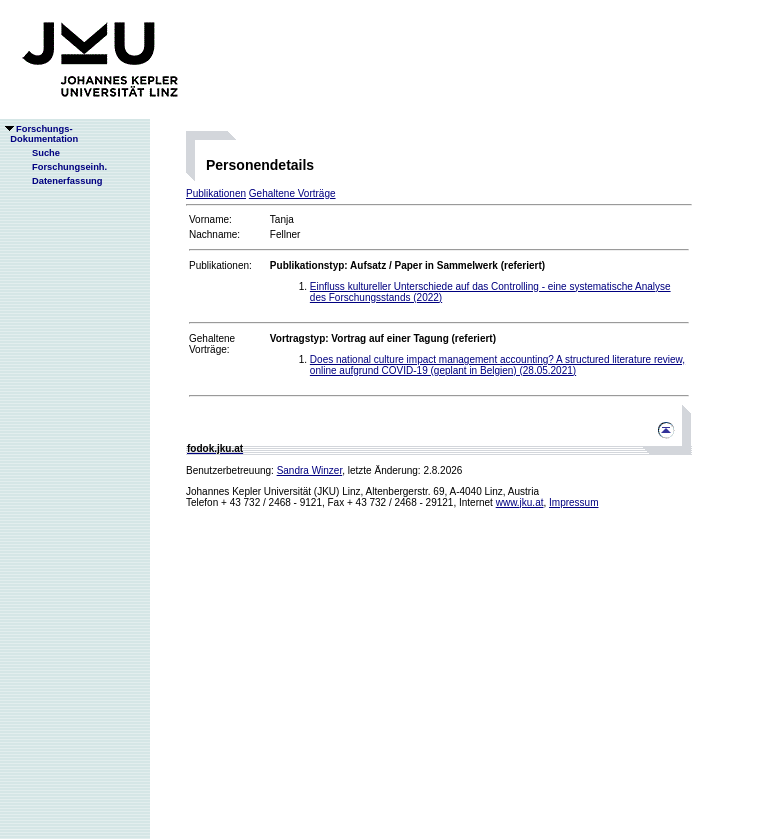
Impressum (573, 502)
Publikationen (216, 193)
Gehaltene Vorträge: (212, 344)
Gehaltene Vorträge (292, 193)
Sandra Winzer (310, 470)
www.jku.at (520, 502)
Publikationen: (220, 265)
